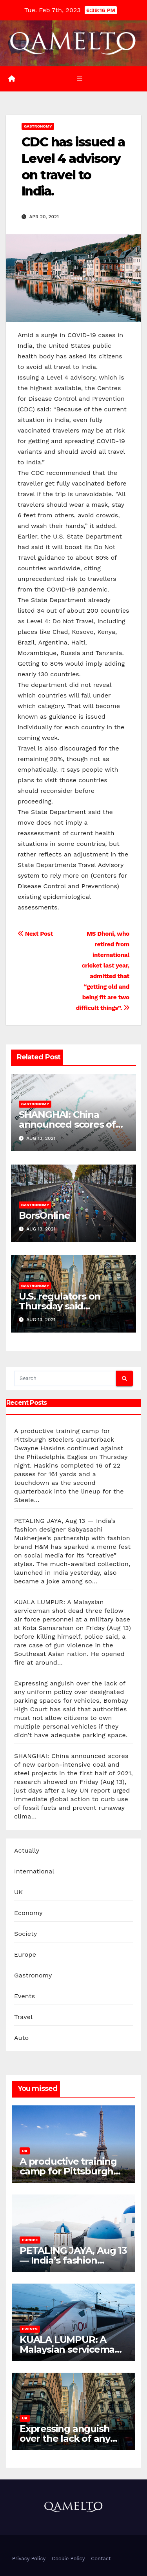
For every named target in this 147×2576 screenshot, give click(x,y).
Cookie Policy (68, 2558)
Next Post (35, 933)
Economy (28, 1913)
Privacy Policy (28, 2558)
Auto (21, 2037)
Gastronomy (38, 126)
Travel (23, 2017)
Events (24, 1996)
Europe (25, 1954)
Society (25, 1933)
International (34, 1871)
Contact (101, 2558)
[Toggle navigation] (79, 79)
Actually (26, 1850)
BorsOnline (44, 1215)
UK (18, 1892)
